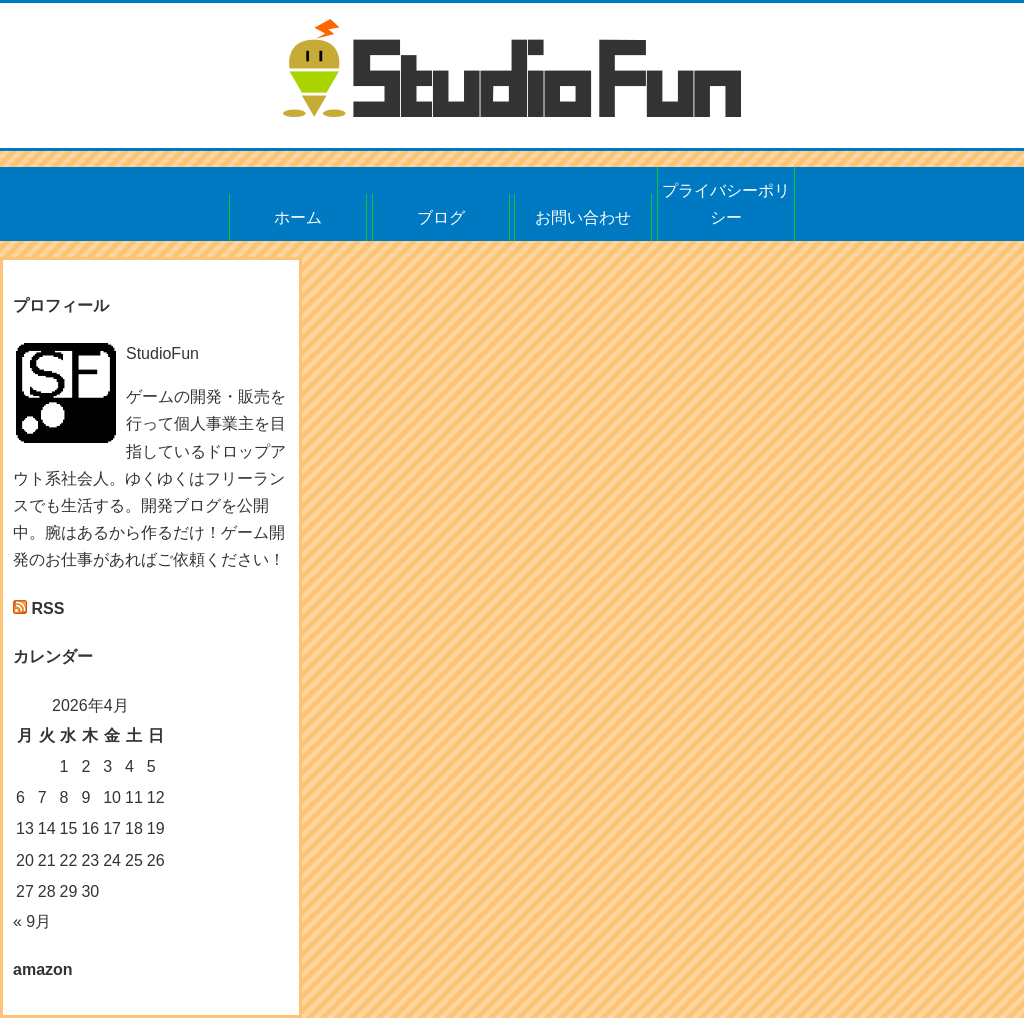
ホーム (298, 217)
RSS (47, 608)
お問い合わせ (583, 217)
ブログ (441, 217)
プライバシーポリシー (726, 204)
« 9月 (32, 921)
